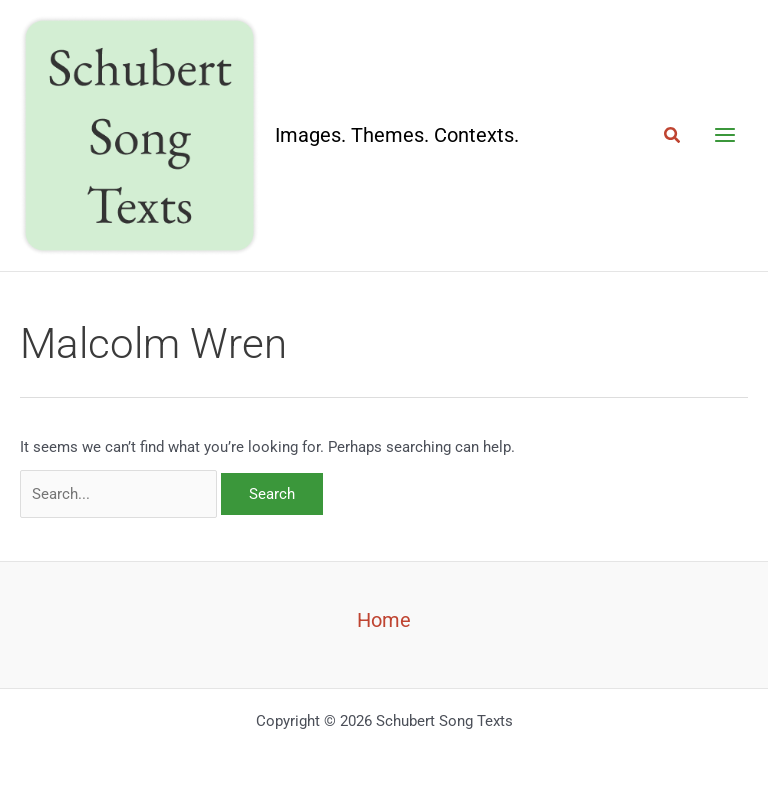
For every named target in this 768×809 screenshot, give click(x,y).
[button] (673, 135)
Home (384, 620)
